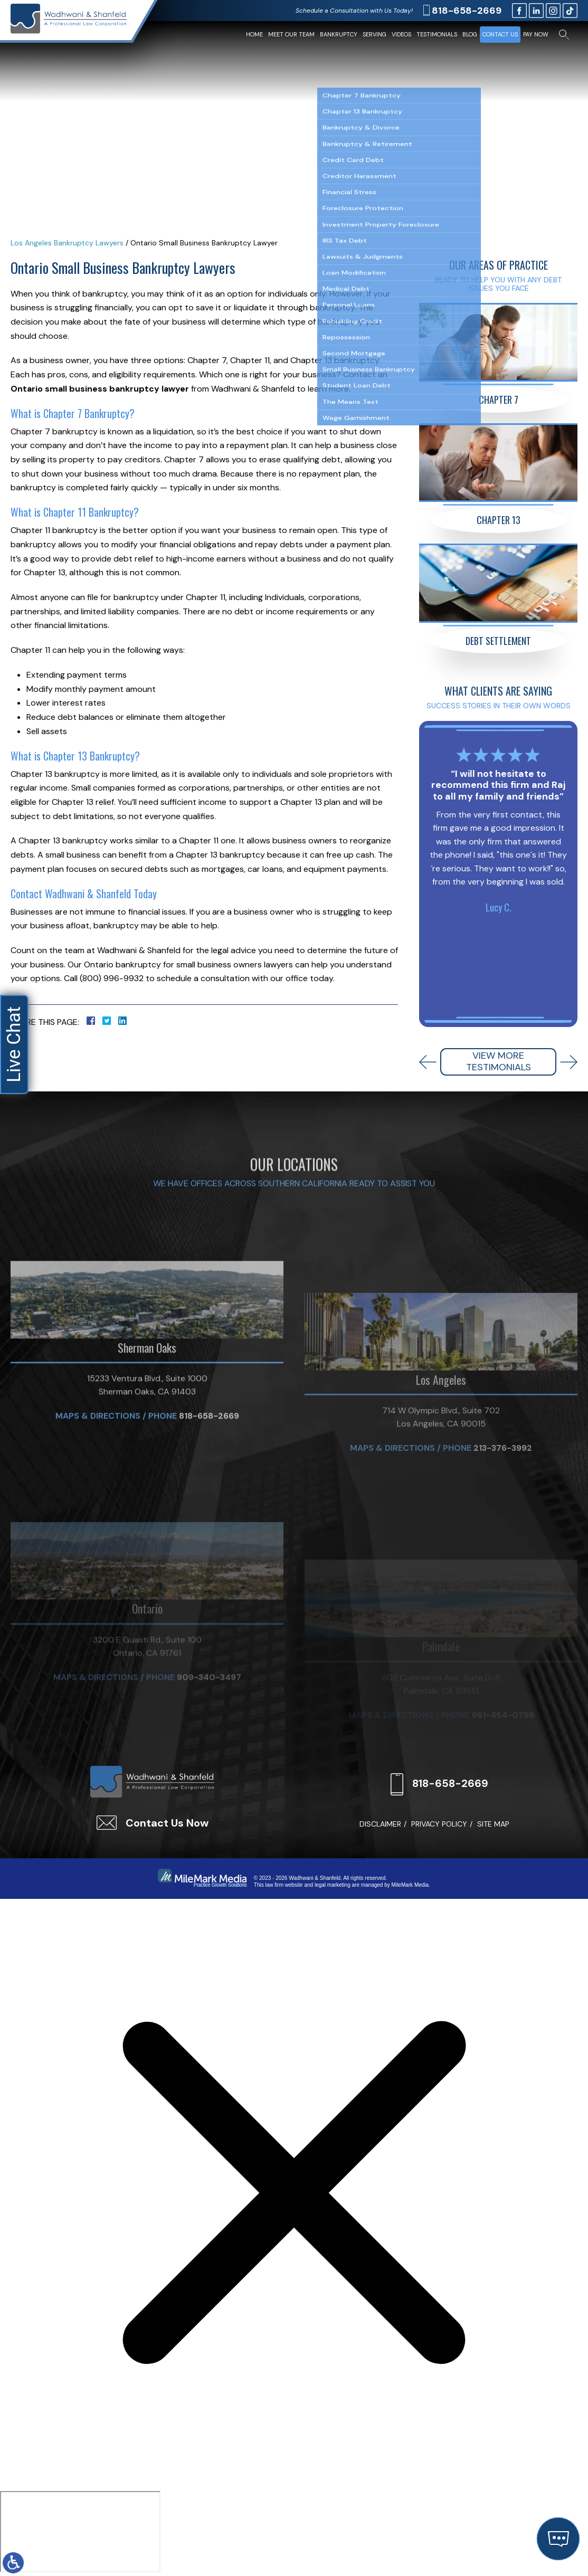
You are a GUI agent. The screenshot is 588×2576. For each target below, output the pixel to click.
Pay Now (535, 34)
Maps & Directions (97, 1538)
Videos (401, 34)
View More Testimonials (498, 1061)
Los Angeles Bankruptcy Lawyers (67, 243)
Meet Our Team (291, 34)
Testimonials (436, 34)
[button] (428, 1062)
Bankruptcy (338, 34)
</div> (80, 2531)
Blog (469, 34)
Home (254, 34)
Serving (374, 34)
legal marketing (332, 1885)
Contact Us (500, 34)
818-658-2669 (466, 10)
